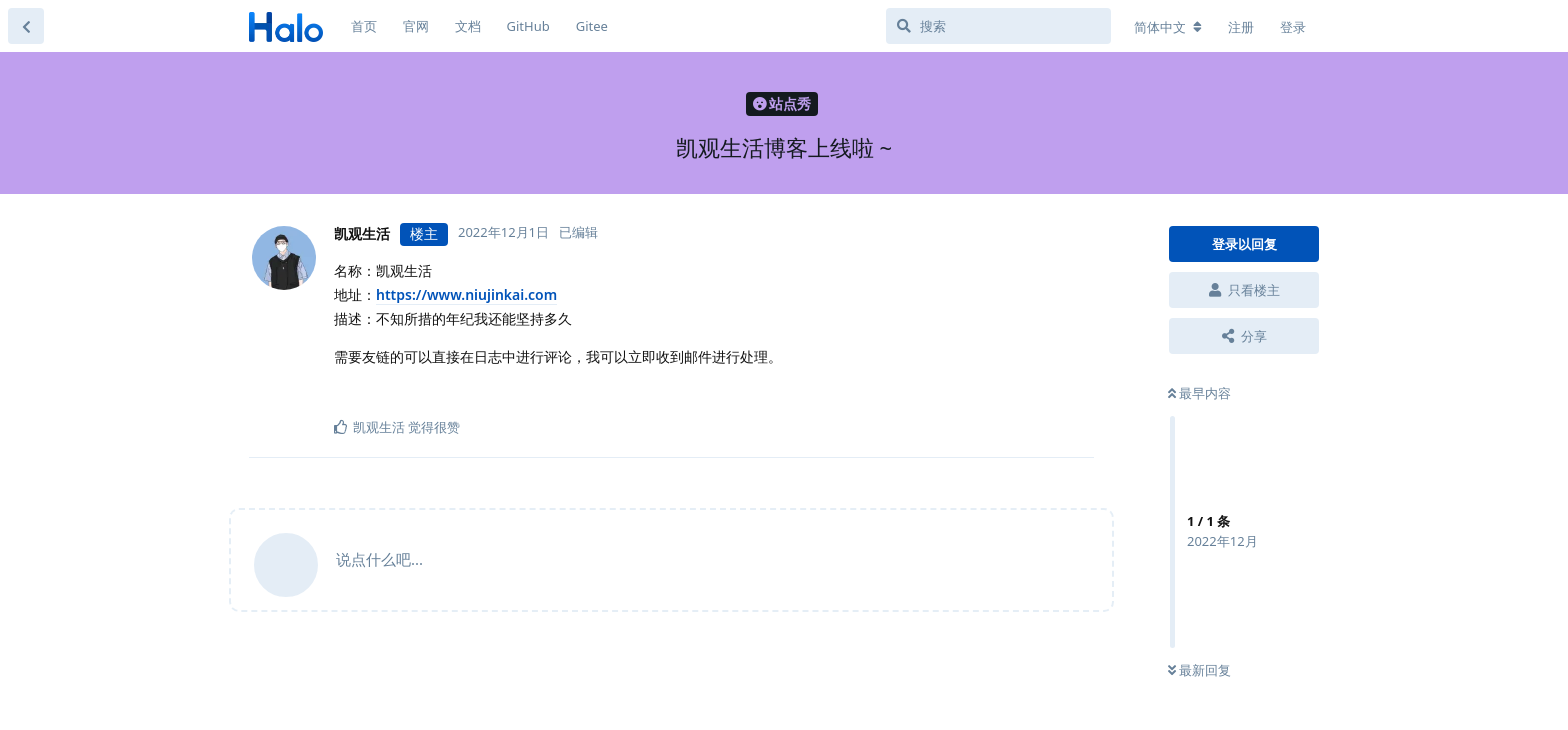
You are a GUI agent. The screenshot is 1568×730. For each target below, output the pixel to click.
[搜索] (998, 26)
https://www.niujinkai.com (466, 294)
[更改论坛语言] (1168, 27)
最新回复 (1199, 670)
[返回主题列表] (26, 26)
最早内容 (1199, 393)
